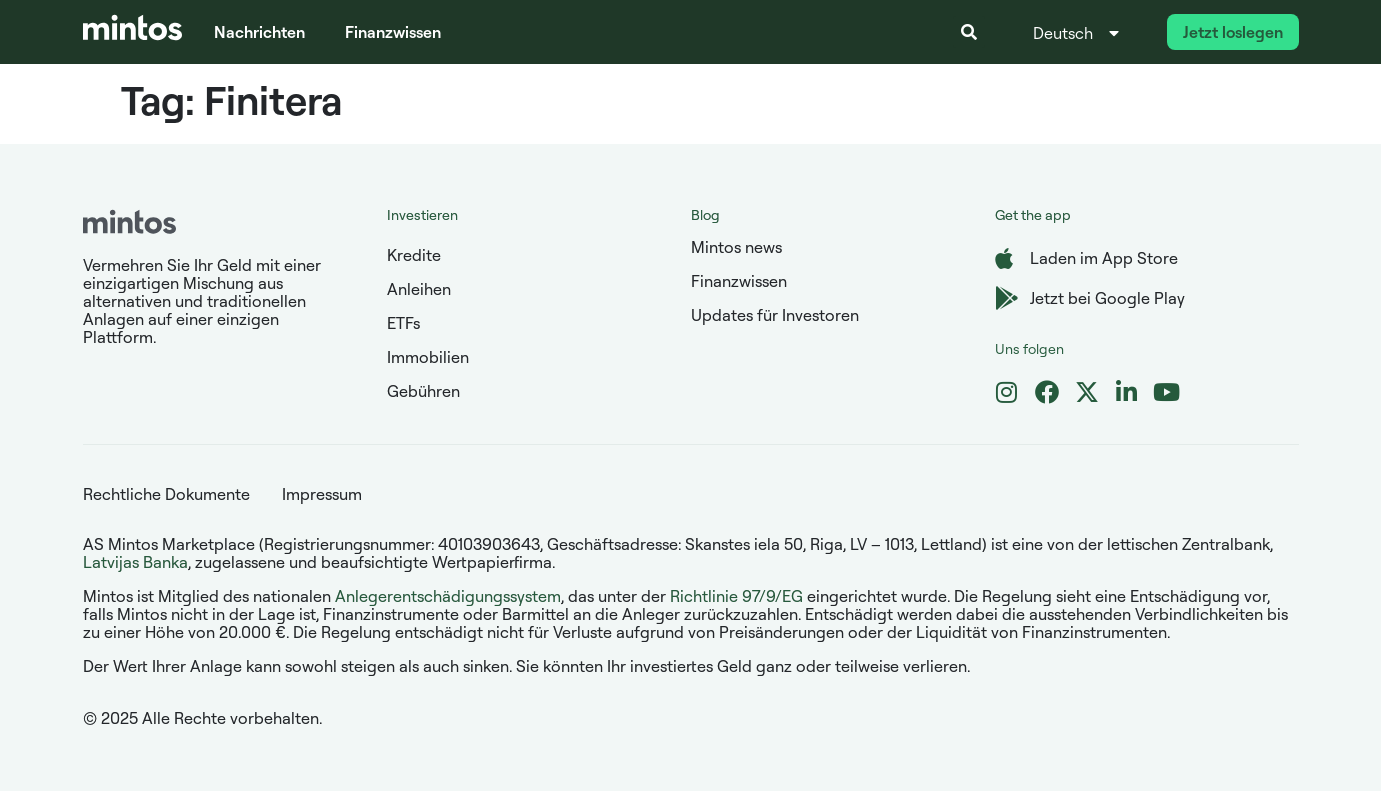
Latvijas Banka (135, 562)
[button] (969, 32)
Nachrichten (259, 32)
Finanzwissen (393, 32)
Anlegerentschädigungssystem (448, 596)
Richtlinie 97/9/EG (736, 596)
